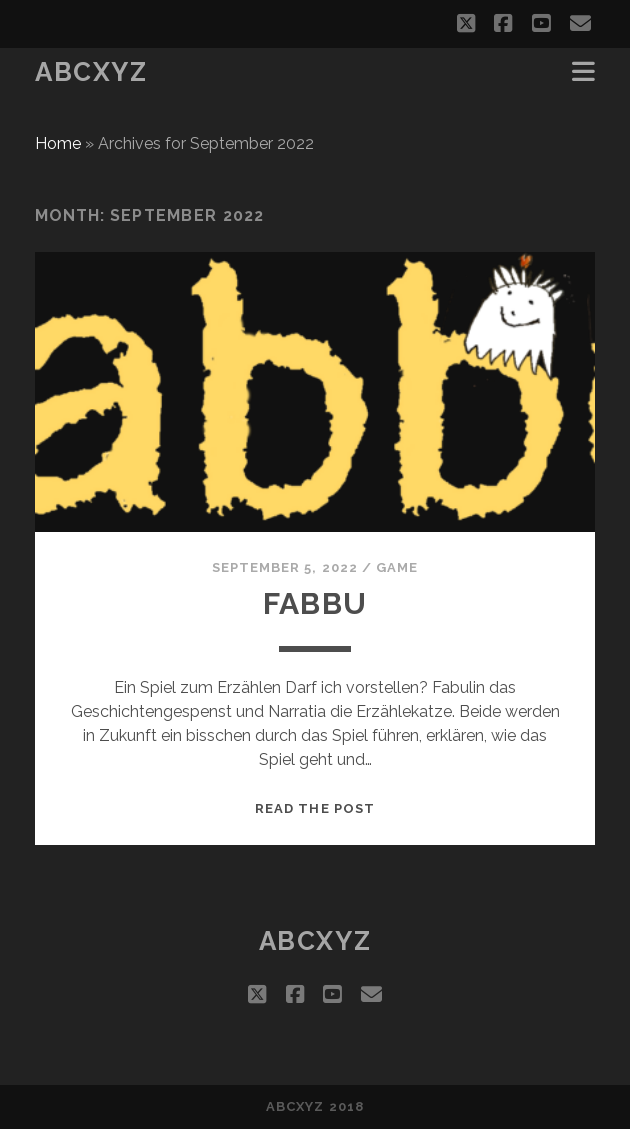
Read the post (315, 808)
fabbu (315, 603)
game (397, 567)
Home (58, 143)
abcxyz (91, 72)
